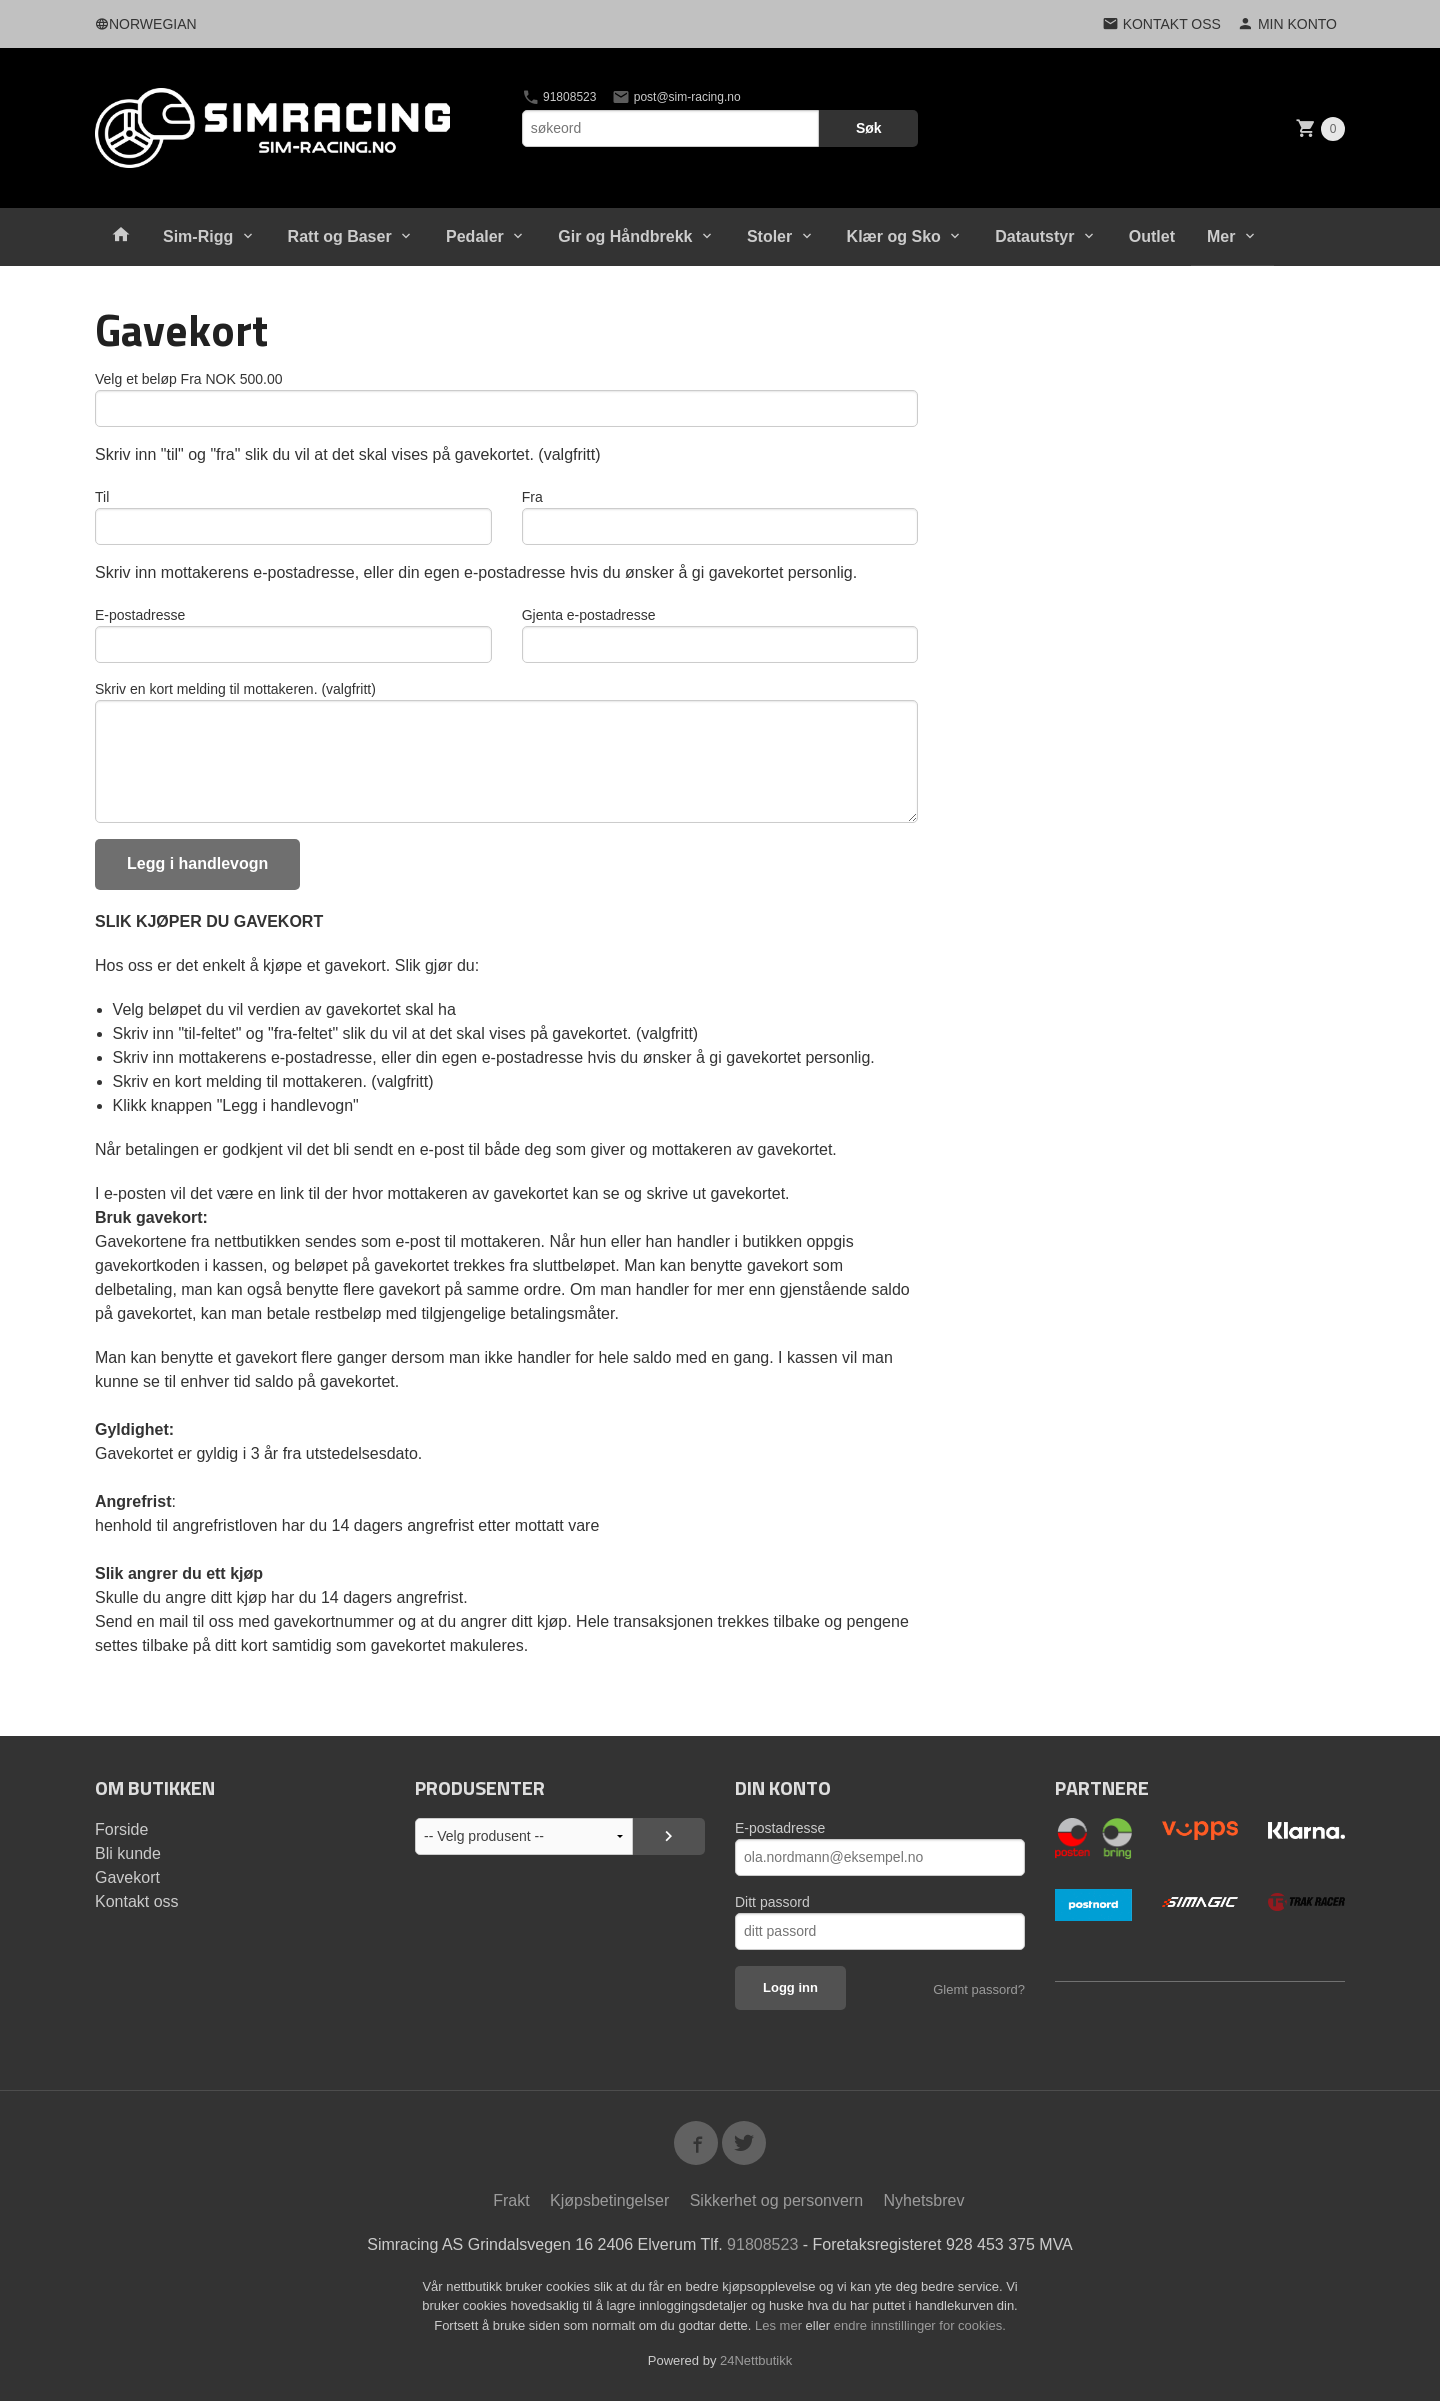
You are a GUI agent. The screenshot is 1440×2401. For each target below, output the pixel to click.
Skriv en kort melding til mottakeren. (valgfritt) (235, 689)
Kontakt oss (137, 1901)
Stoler (769, 236)
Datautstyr (1034, 236)
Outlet (1152, 236)
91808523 (559, 97)
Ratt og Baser (340, 236)
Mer (1221, 236)
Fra (532, 497)
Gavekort (127, 1877)
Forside (121, 1829)
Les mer (780, 2325)
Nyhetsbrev (924, 2200)
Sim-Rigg (198, 236)
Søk (869, 128)
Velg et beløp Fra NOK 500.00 (189, 379)
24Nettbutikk (756, 2360)
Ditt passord (772, 1902)
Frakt (511, 2200)
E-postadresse (140, 615)
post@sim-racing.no (676, 97)
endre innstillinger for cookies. (920, 2325)
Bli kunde (128, 1853)
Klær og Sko (894, 236)
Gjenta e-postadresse (589, 615)
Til (102, 497)
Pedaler (475, 236)
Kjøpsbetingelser (609, 2200)
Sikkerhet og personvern (776, 2200)
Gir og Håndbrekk (625, 236)
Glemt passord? (979, 1989)
